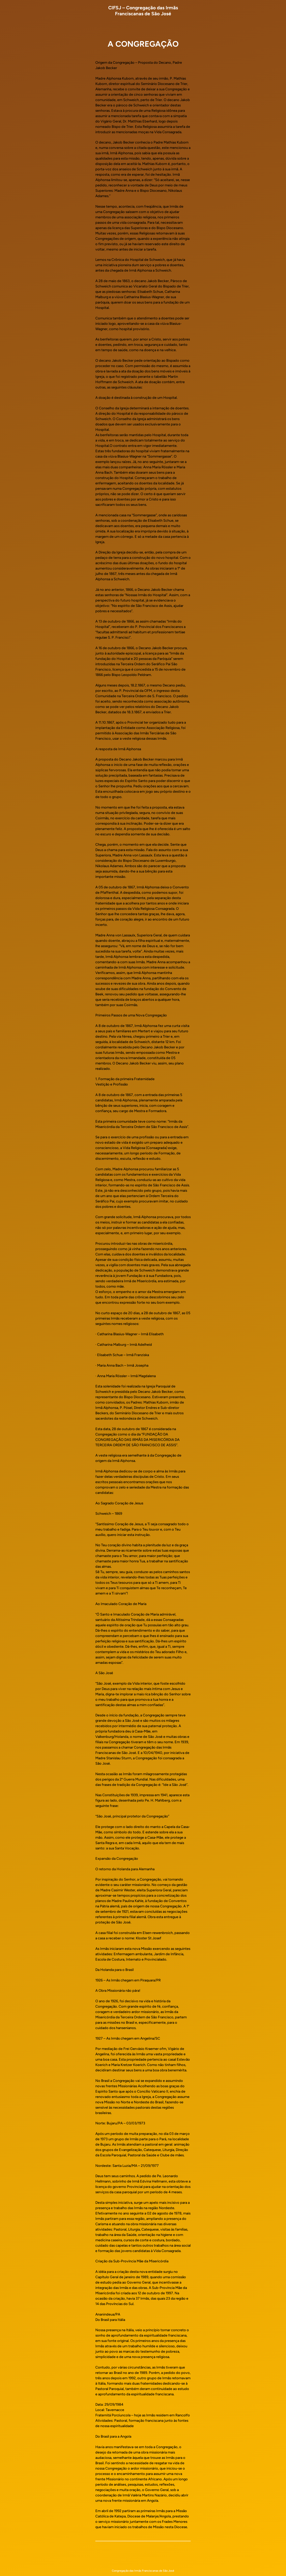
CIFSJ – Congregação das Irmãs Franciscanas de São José (143, 10)
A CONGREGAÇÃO (143, 44)
